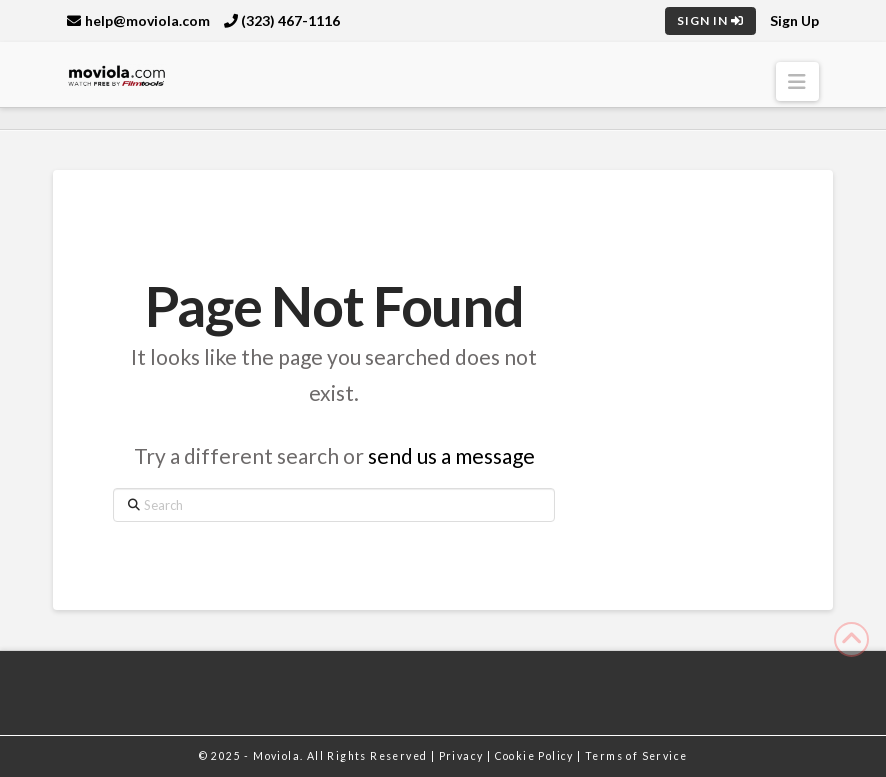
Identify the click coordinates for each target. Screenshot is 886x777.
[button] (797, 81)
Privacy (463, 756)
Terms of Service (636, 756)
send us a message (451, 455)
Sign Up (794, 20)
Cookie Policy (536, 756)
